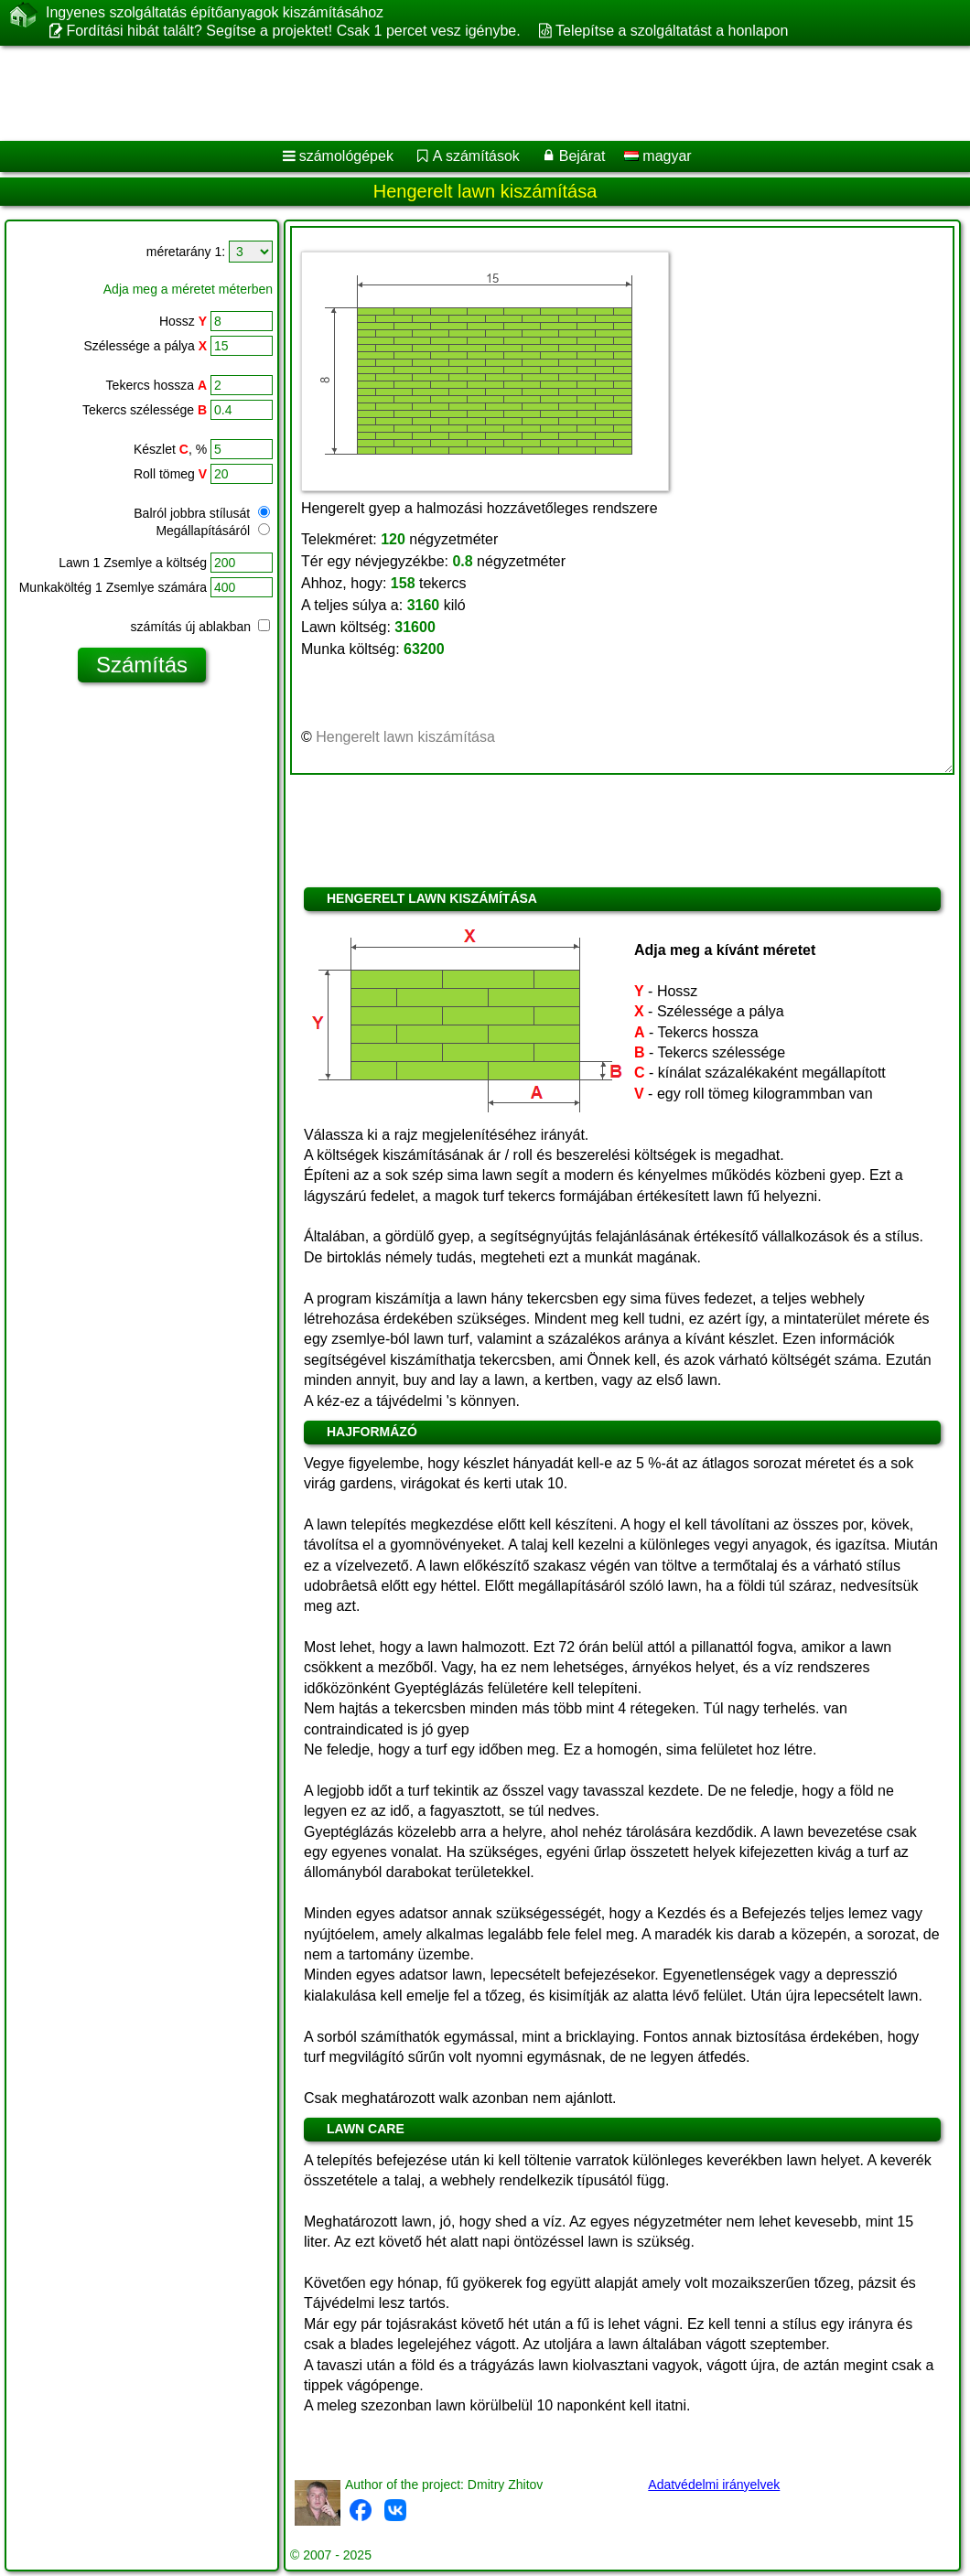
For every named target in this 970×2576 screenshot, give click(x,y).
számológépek (346, 156)
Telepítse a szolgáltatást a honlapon (671, 30)
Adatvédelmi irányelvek (714, 2484)
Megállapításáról (213, 530)
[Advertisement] (467, 93)
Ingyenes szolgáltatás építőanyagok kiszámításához (214, 13)
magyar (658, 156)
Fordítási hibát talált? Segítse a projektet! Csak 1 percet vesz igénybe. (293, 30)
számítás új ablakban (200, 626)
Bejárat (582, 156)
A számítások (476, 156)
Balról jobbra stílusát (202, 513)
